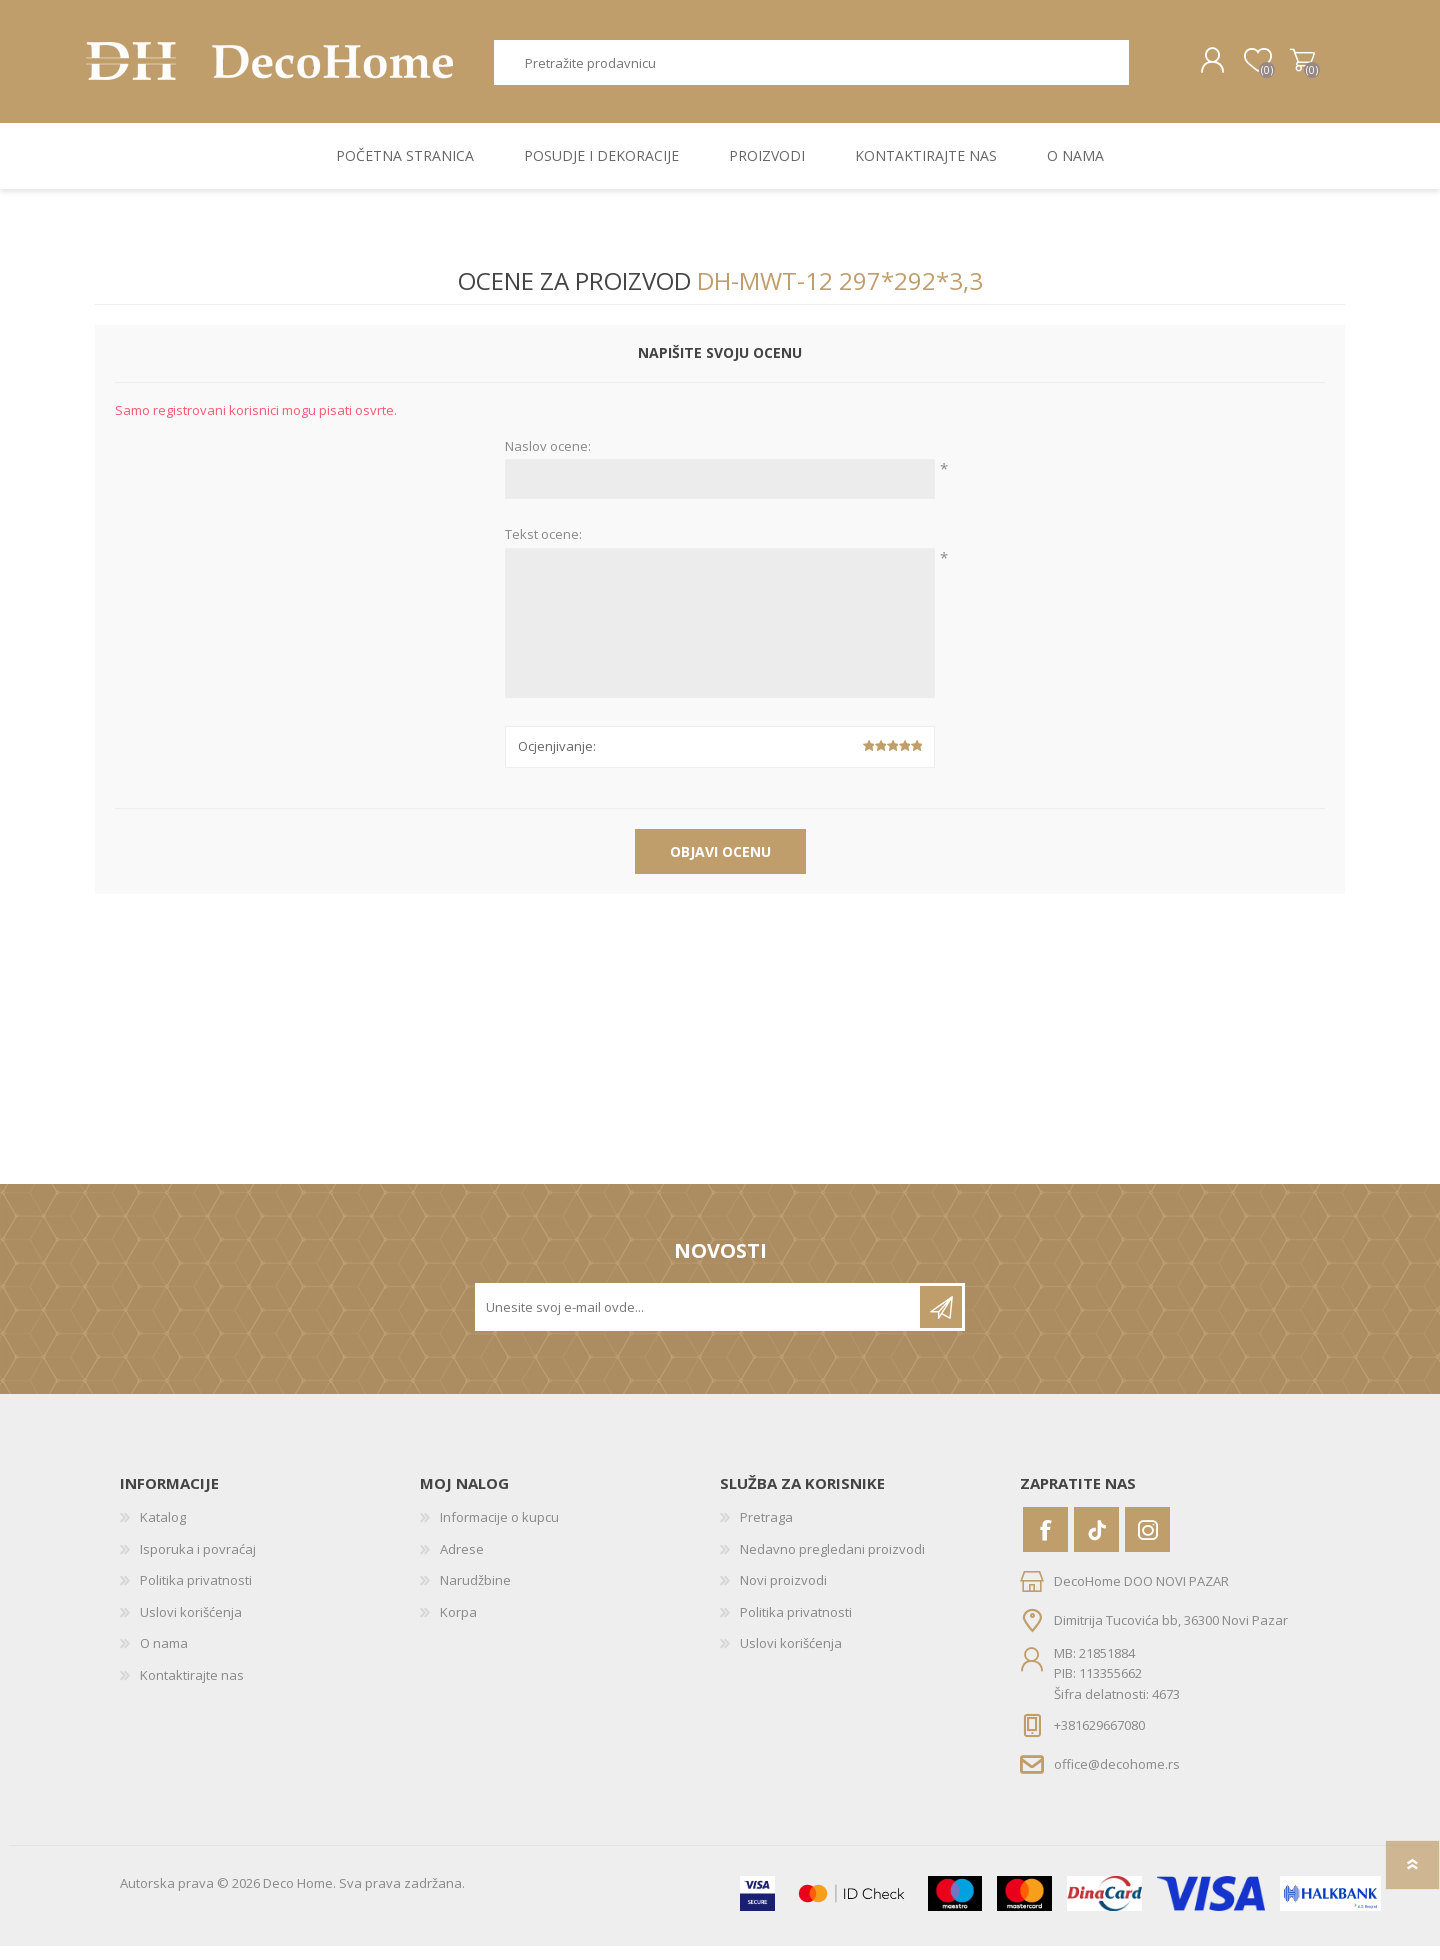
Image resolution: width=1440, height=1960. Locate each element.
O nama (164, 1657)
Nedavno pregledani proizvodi (832, 1563)
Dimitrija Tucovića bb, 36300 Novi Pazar (1171, 1634)
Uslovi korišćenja (191, 1626)
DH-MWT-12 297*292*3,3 (840, 294)
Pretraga (1151, 69)
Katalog (163, 1531)
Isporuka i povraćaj (198, 1563)
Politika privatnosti (196, 1594)
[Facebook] (1045, 1543)
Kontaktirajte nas (192, 1689)
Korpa (1292, 68)
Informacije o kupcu (499, 1531)
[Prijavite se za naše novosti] (699, 1321)
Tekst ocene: (543, 549)
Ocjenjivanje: (557, 760)
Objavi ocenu (720, 865)
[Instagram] (1147, 1543)
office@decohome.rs (1117, 1778)
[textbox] (812, 69)
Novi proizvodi (783, 1594)
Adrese (462, 1563)
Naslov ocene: (548, 461)
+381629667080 (1099, 1739)
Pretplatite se (941, 1321)
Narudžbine (475, 1594)
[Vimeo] (1096, 1543)
